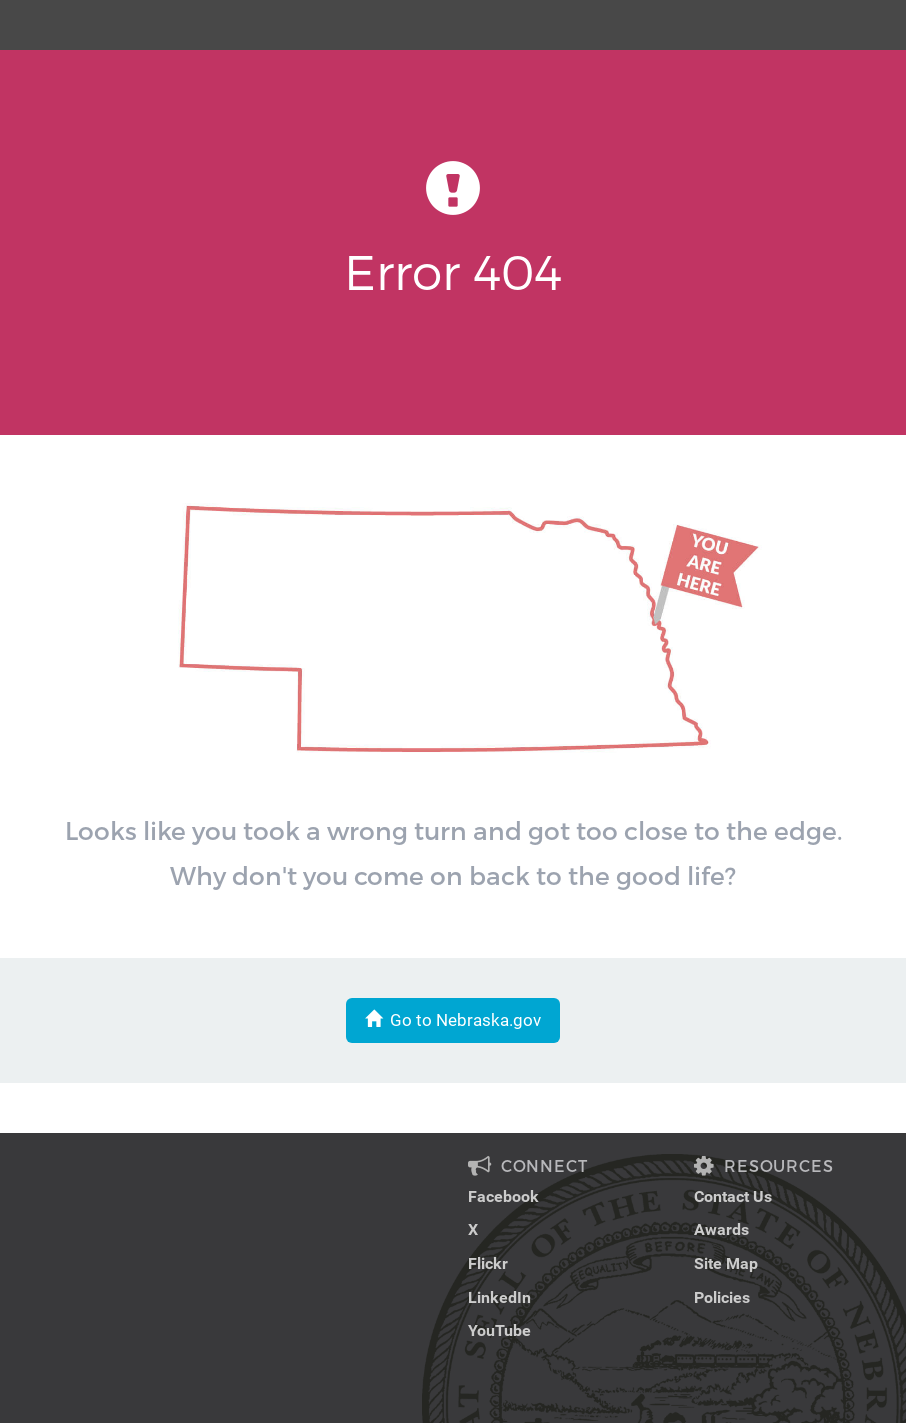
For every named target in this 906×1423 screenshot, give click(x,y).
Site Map (726, 1263)
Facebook (503, 1196)
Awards (721, 1229)
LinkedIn (499, 1297)
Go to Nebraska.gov (453, 1020)
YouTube (499, 1330)
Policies (722, 1297)
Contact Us (733, 1196)
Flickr (488, 1263)
